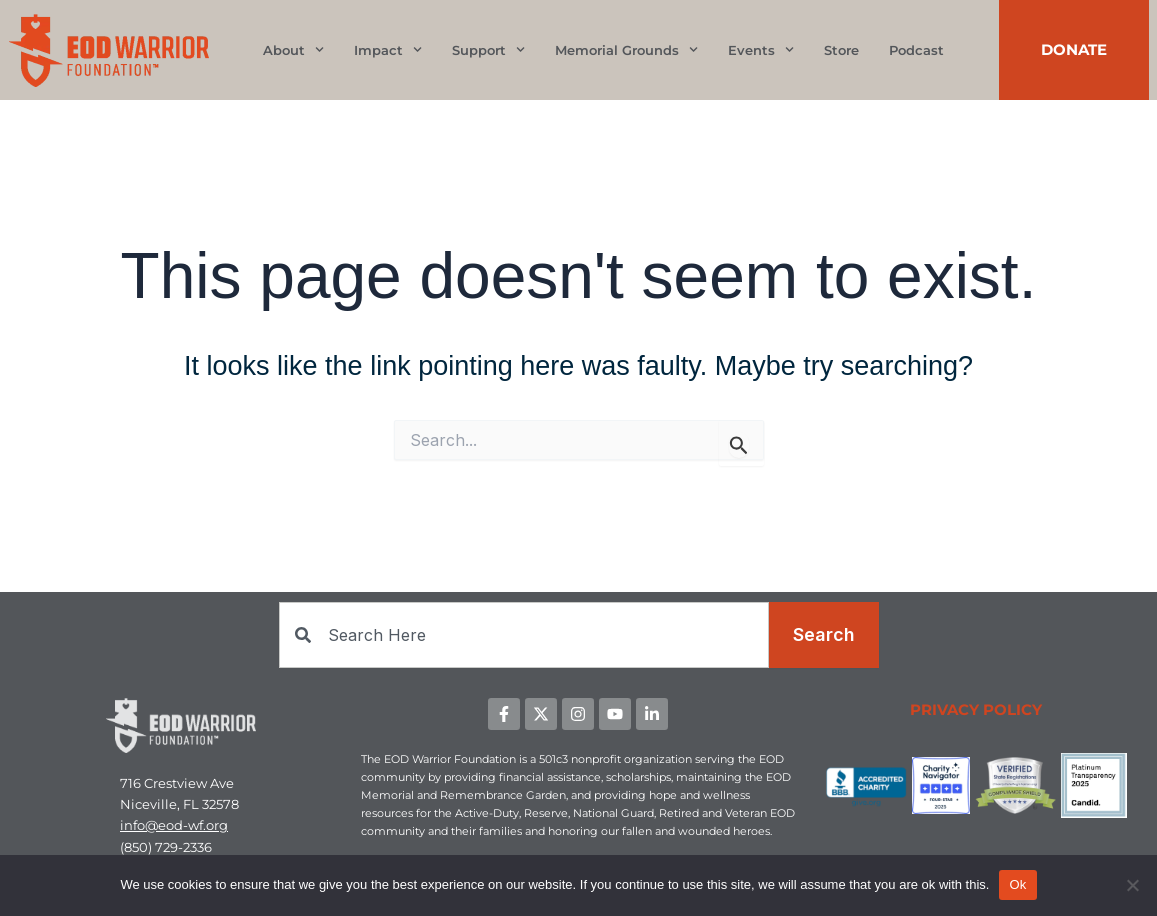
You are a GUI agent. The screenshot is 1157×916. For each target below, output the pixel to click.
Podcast (916, 50)
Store (841, 50)
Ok (1017, 884)
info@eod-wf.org (174, 826)
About (293, 49)
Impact (388, 49)
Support (488, 49)
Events (761, 49)
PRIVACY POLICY (976, 709)
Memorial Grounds (626, 49)
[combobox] (524, 635)
